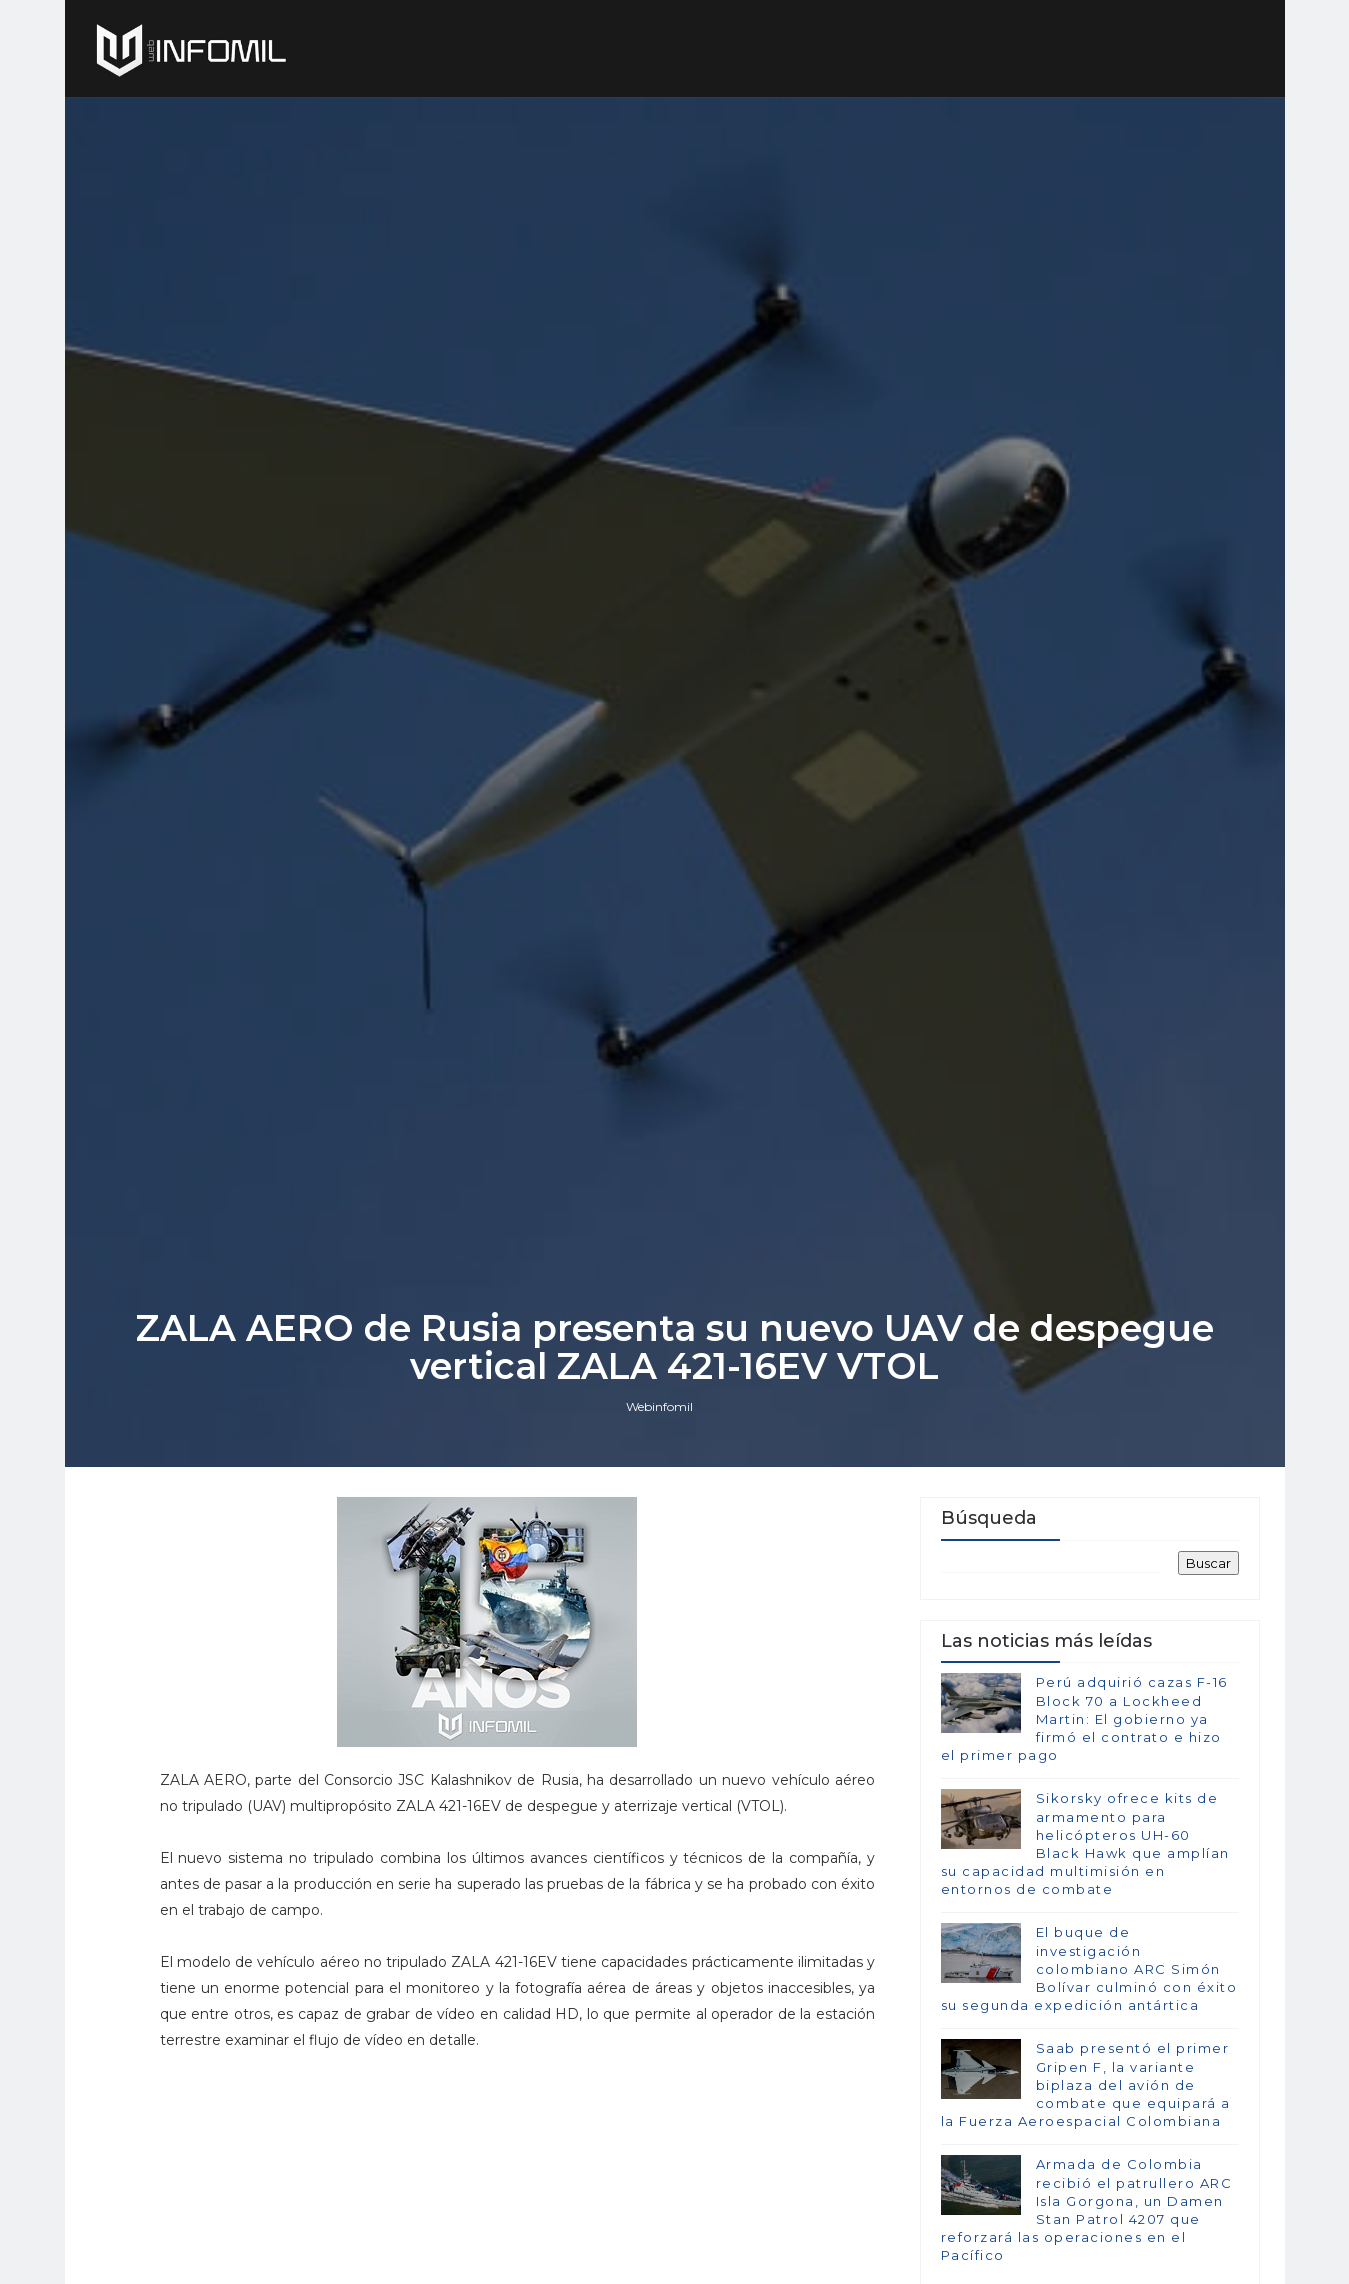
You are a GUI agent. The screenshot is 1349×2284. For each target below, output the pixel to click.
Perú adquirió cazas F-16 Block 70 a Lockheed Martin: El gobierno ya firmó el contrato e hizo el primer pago (1084, 1718)
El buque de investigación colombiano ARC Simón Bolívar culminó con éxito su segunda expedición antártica (1089, 1968)
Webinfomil (659, 1406)
